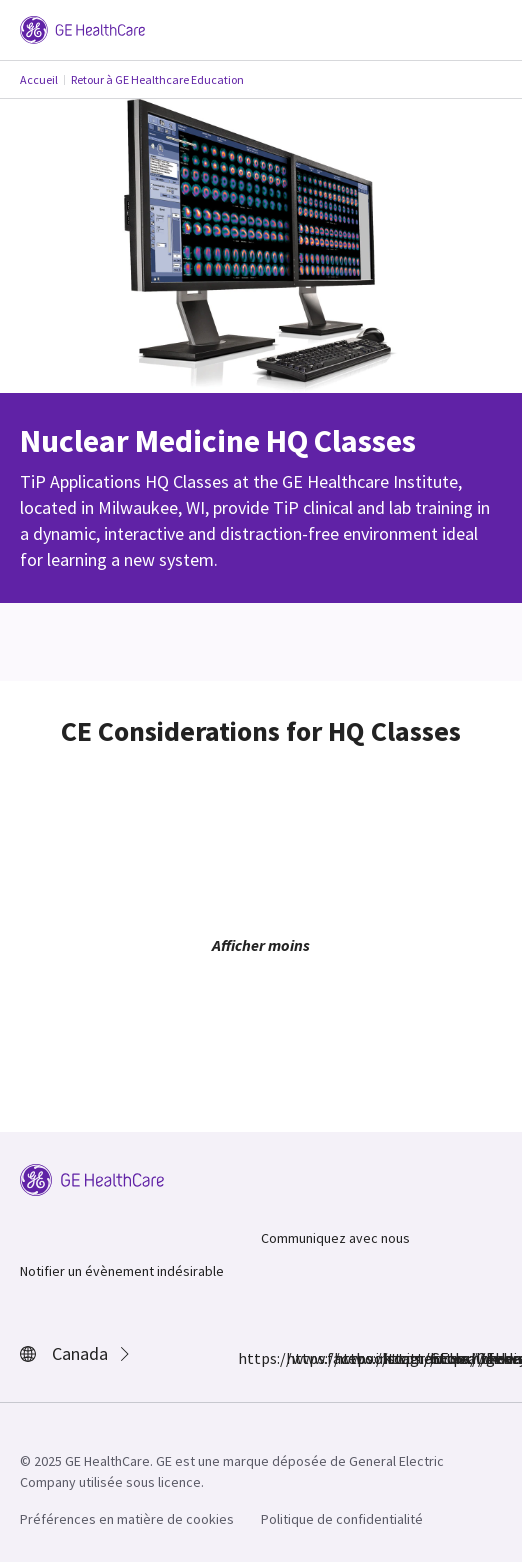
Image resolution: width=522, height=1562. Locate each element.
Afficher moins (261, 945)
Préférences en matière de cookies (127, 1519)
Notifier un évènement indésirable (122, 1271)
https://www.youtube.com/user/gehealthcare (442, 1358)
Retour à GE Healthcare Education (157, 79)
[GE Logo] (82, 28)
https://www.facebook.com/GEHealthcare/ (250, 1358)
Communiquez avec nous (335, 1238)
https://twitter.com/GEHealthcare (346, 1358)
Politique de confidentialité (342, 1519)
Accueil (39, 79)
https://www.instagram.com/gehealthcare (298, 1358)
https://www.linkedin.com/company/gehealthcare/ (394, 1358)
